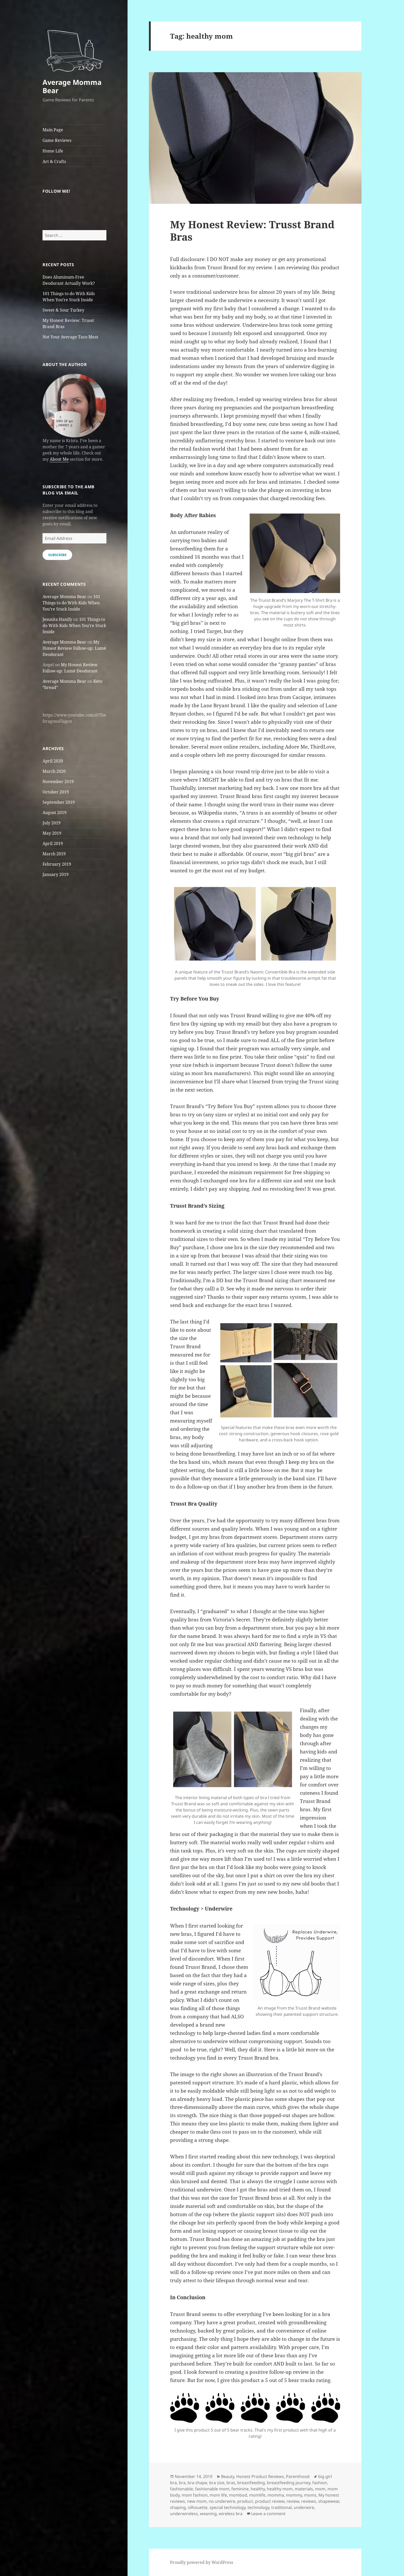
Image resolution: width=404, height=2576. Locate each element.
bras (230, 2482)
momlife (257, 2495)
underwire (304, 2507)
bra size (216, 2482)
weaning (208, 2513)
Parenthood (297, 2476)
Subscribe (57, 554)
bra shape (197, 2482)
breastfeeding (251, 2482)
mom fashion (195, 2495)
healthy (258, 2489)
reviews (308, 2501)
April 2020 (53, 761)
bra (182, 2482)
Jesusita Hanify (57, 619)
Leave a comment (268, 2513)
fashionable (181, 2489)
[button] (74, 47)
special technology (227, 2507)
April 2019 (53, 843)
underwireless (184, 2513)
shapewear (328, 2501)
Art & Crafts (54, 161)
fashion (319, 2482)
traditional (281, 2507)
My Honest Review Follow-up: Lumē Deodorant (74, 648)
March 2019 (54, 854)
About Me (59, 459)
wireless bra (230, 2513)
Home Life (53, 151)
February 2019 (57, 864)
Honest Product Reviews (260, 2476)
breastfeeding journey (288, 2482)
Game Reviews (57, 140)
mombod (238, 2495)
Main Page (53, 130)
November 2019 (58, 781)
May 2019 (52, 833)
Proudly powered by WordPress (201, 2562)
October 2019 (56, 792)
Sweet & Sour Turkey (63, 310)
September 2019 (59, 802)
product (245, 2501)
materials (304, 2489)
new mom (197, 2501)
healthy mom (280, 2489)
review (293, 2501)
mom (320, 2489)
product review (269, 2501)
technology (258, 2507)
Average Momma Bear (72, 86)
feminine (240, 2489)
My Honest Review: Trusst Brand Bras (252, 230)
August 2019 (54, 812)
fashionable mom (212, 2489)
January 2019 (56, 874)
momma (275, 2495)
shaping (178, 2507)
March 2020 (54, 771)
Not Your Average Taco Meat (70, 337)
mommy (294, 2495)
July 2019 (52, 823)
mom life (218, 2495)
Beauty (227, 2476)
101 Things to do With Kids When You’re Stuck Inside (71, 603)
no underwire (222, 2501)
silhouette (197, 2507)
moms (310, 2495)
